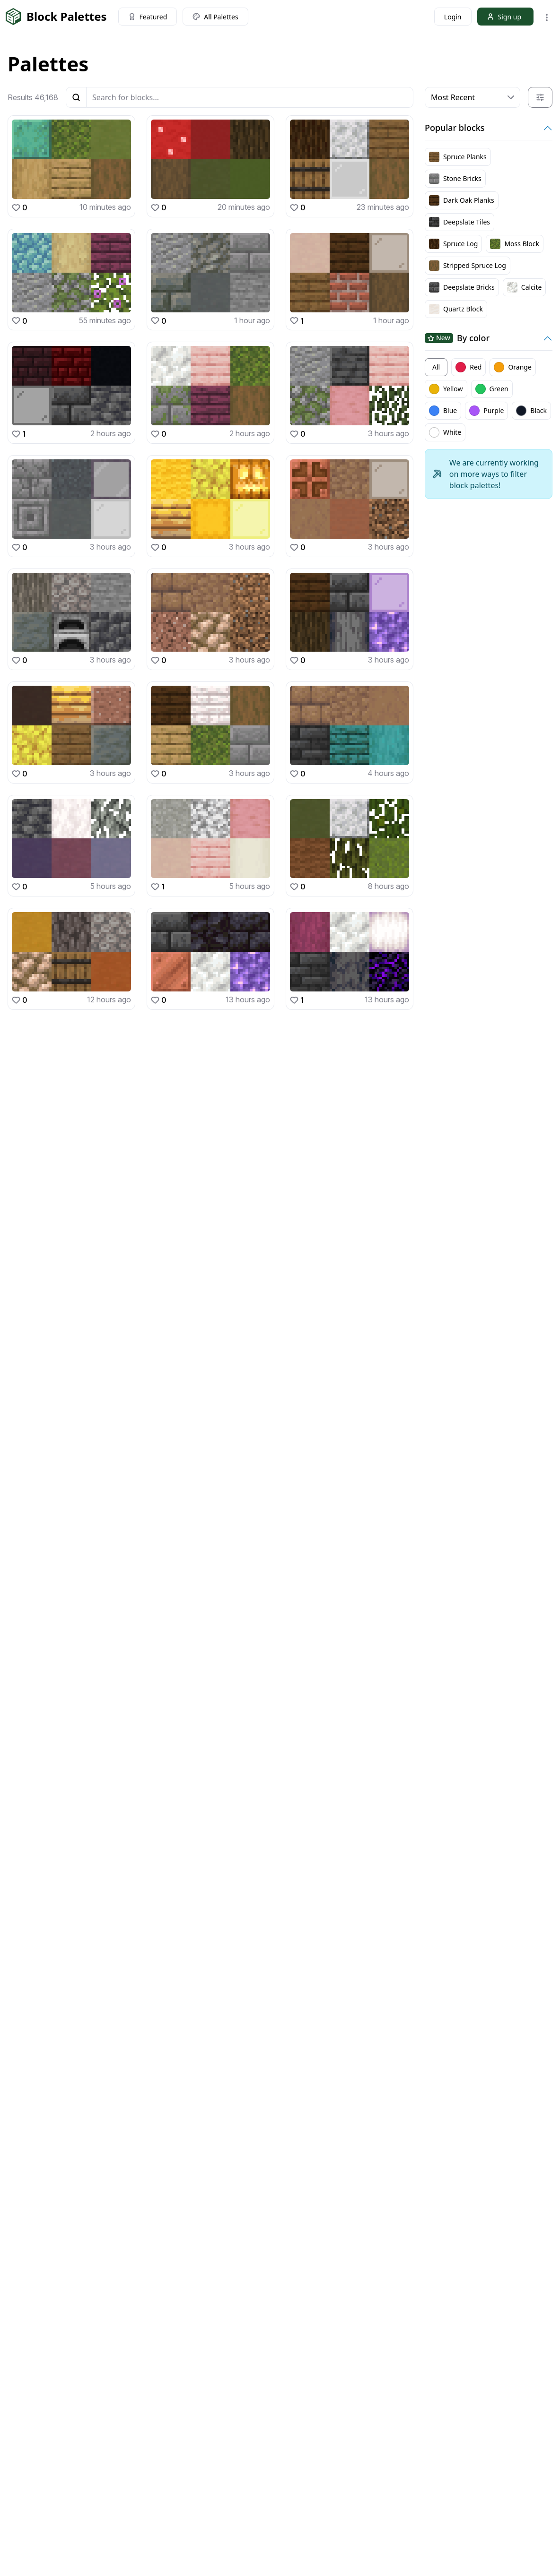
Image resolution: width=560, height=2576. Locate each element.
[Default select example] (472, 97)
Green (491, 389)
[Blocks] (249, 97)
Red (468, 367)
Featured (147, 16)
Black (531, 410)
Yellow (446, 389)
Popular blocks (455, 127)
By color (457, 338)
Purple (486, 410)
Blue (443, 410)
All (436, 366)
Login (453, 16)
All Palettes (215, 16)
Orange (512, 367)
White (445, 432)
